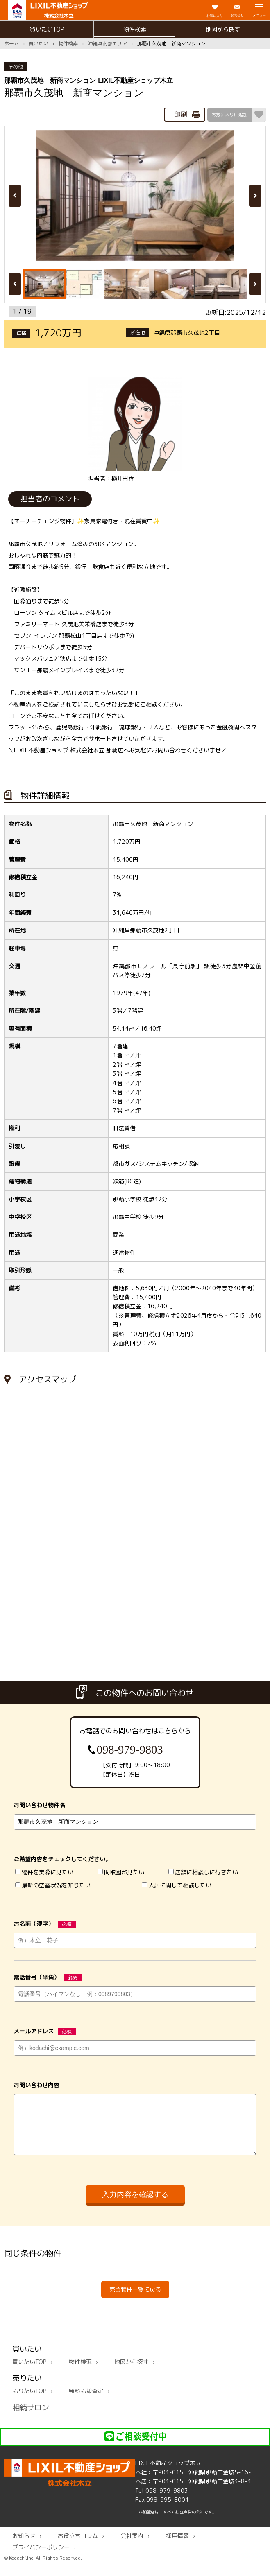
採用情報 (177, 2546)
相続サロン (30, 2417)
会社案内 (131, 2546)
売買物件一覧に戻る (135, 2299)
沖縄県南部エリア (107, 43)
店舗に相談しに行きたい (203, 1872)
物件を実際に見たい (44, 1872)
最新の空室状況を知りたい (53, 1886)
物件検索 (134, 29)
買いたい (38, 43)
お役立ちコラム (78, 2546)
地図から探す (223, 29)
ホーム (11, 43)
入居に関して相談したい (176, 1886)
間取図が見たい (121, 1872)
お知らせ (23, 2546)
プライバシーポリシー (41, 2557)
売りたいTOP (29, 2401)
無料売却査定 (86, 2401)
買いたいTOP (47, 29)
